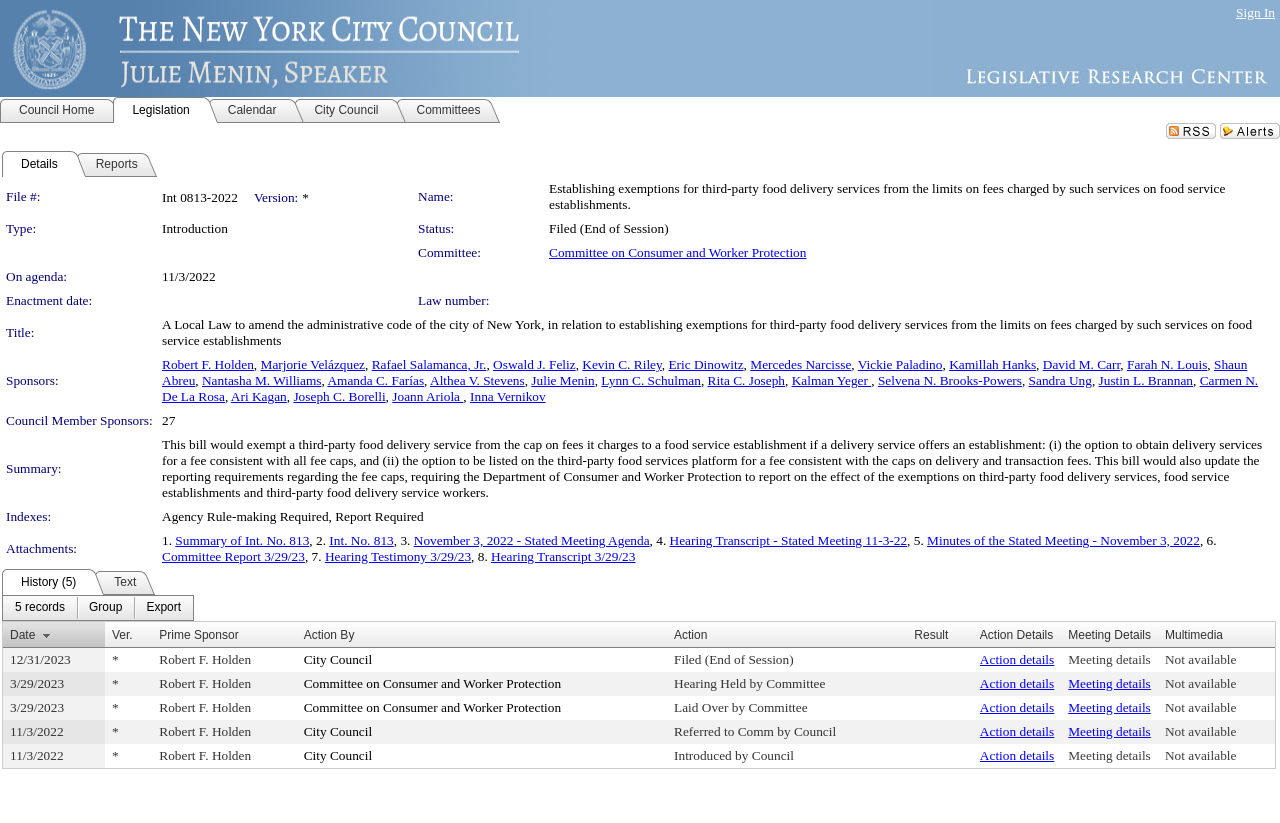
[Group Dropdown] (105, 608)
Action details (1017, 659)
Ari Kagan (259, 396)
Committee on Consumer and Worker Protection (677, 252)
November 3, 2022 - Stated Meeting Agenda (532, 540)
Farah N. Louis (1167, 364)
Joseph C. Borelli (339, 396)
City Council (338, 659)
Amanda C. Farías (375, 380)
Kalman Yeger (832, 380)
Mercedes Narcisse (800, 364)
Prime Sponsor (198, 635)
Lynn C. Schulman (651, 380)
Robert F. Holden (208, 364)
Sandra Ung (1060, 380)
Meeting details (1109, 659)
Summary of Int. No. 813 (242, 540)
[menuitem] (40, 608)
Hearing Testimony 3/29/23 (398, 556)
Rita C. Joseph (746, 380)
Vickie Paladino (900, 364)
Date (22, 635)
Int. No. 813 (361, 540)
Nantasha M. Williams (262, 380)
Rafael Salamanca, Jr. (429, 364)
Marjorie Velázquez (313, 364)
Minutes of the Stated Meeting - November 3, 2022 (1063, 540)
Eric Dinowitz (705, 364)
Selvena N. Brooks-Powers (950, 380)
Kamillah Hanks (992, 364)
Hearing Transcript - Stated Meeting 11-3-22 (789, 540)
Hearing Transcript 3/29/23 (563, 556)
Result (931, 635)
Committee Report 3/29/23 (233, 556)
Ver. (122, 635)
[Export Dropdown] (163, 608)
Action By (329, 635)
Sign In (1255, 12)
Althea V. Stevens (477, 380)
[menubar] (98, 608)
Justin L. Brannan (1146, 380)
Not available (1200, 659)
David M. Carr (1082, 364)
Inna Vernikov (508, 396)
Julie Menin (562, 380)
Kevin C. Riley (621, 364)
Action (690, 635)
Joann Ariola (427, 396)
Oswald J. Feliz (534, 364)
